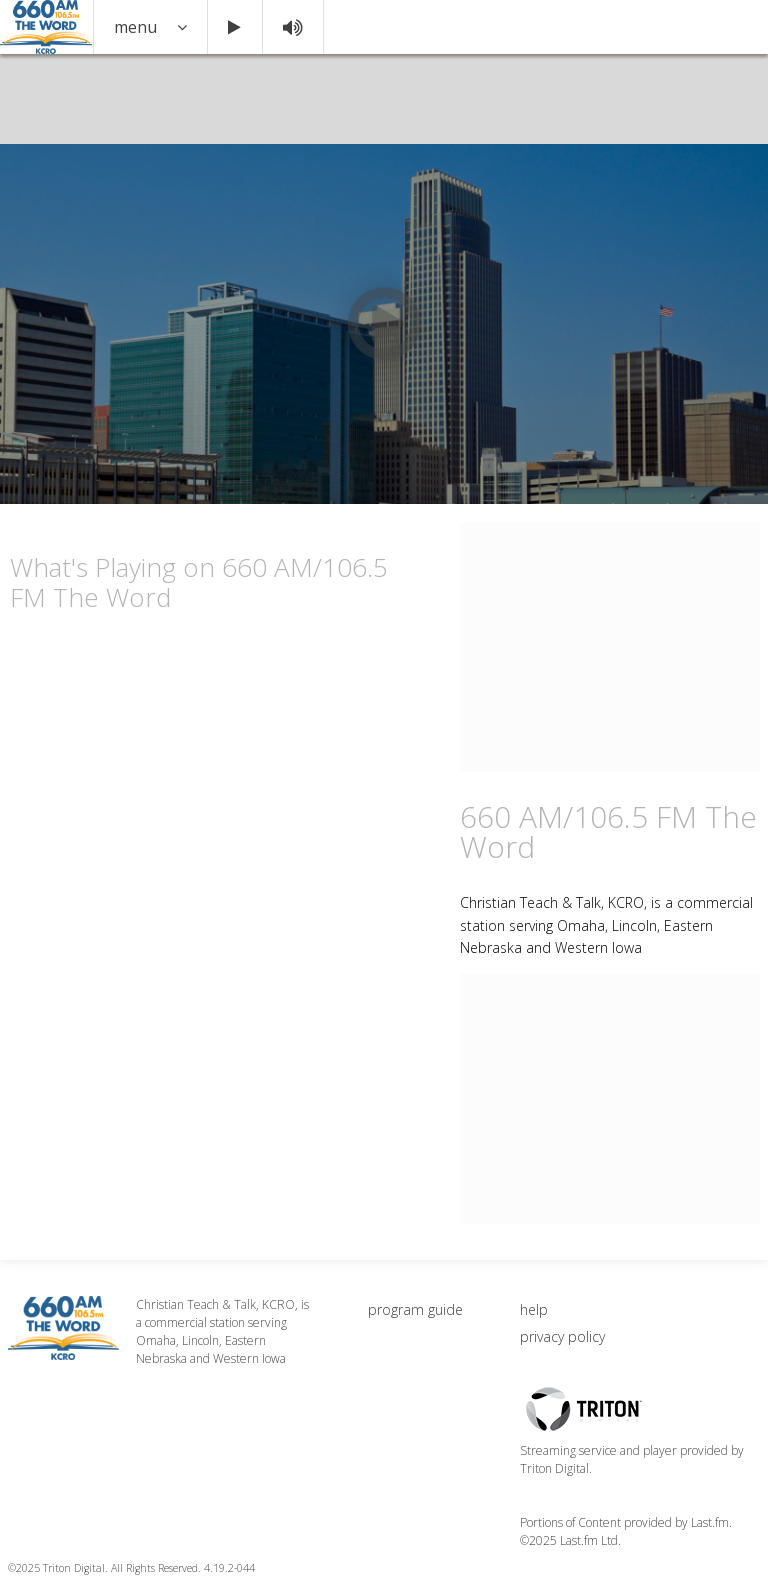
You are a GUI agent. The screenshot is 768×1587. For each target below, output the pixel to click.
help (534, 1309)
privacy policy (562, 1336)
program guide (415, 1309)
